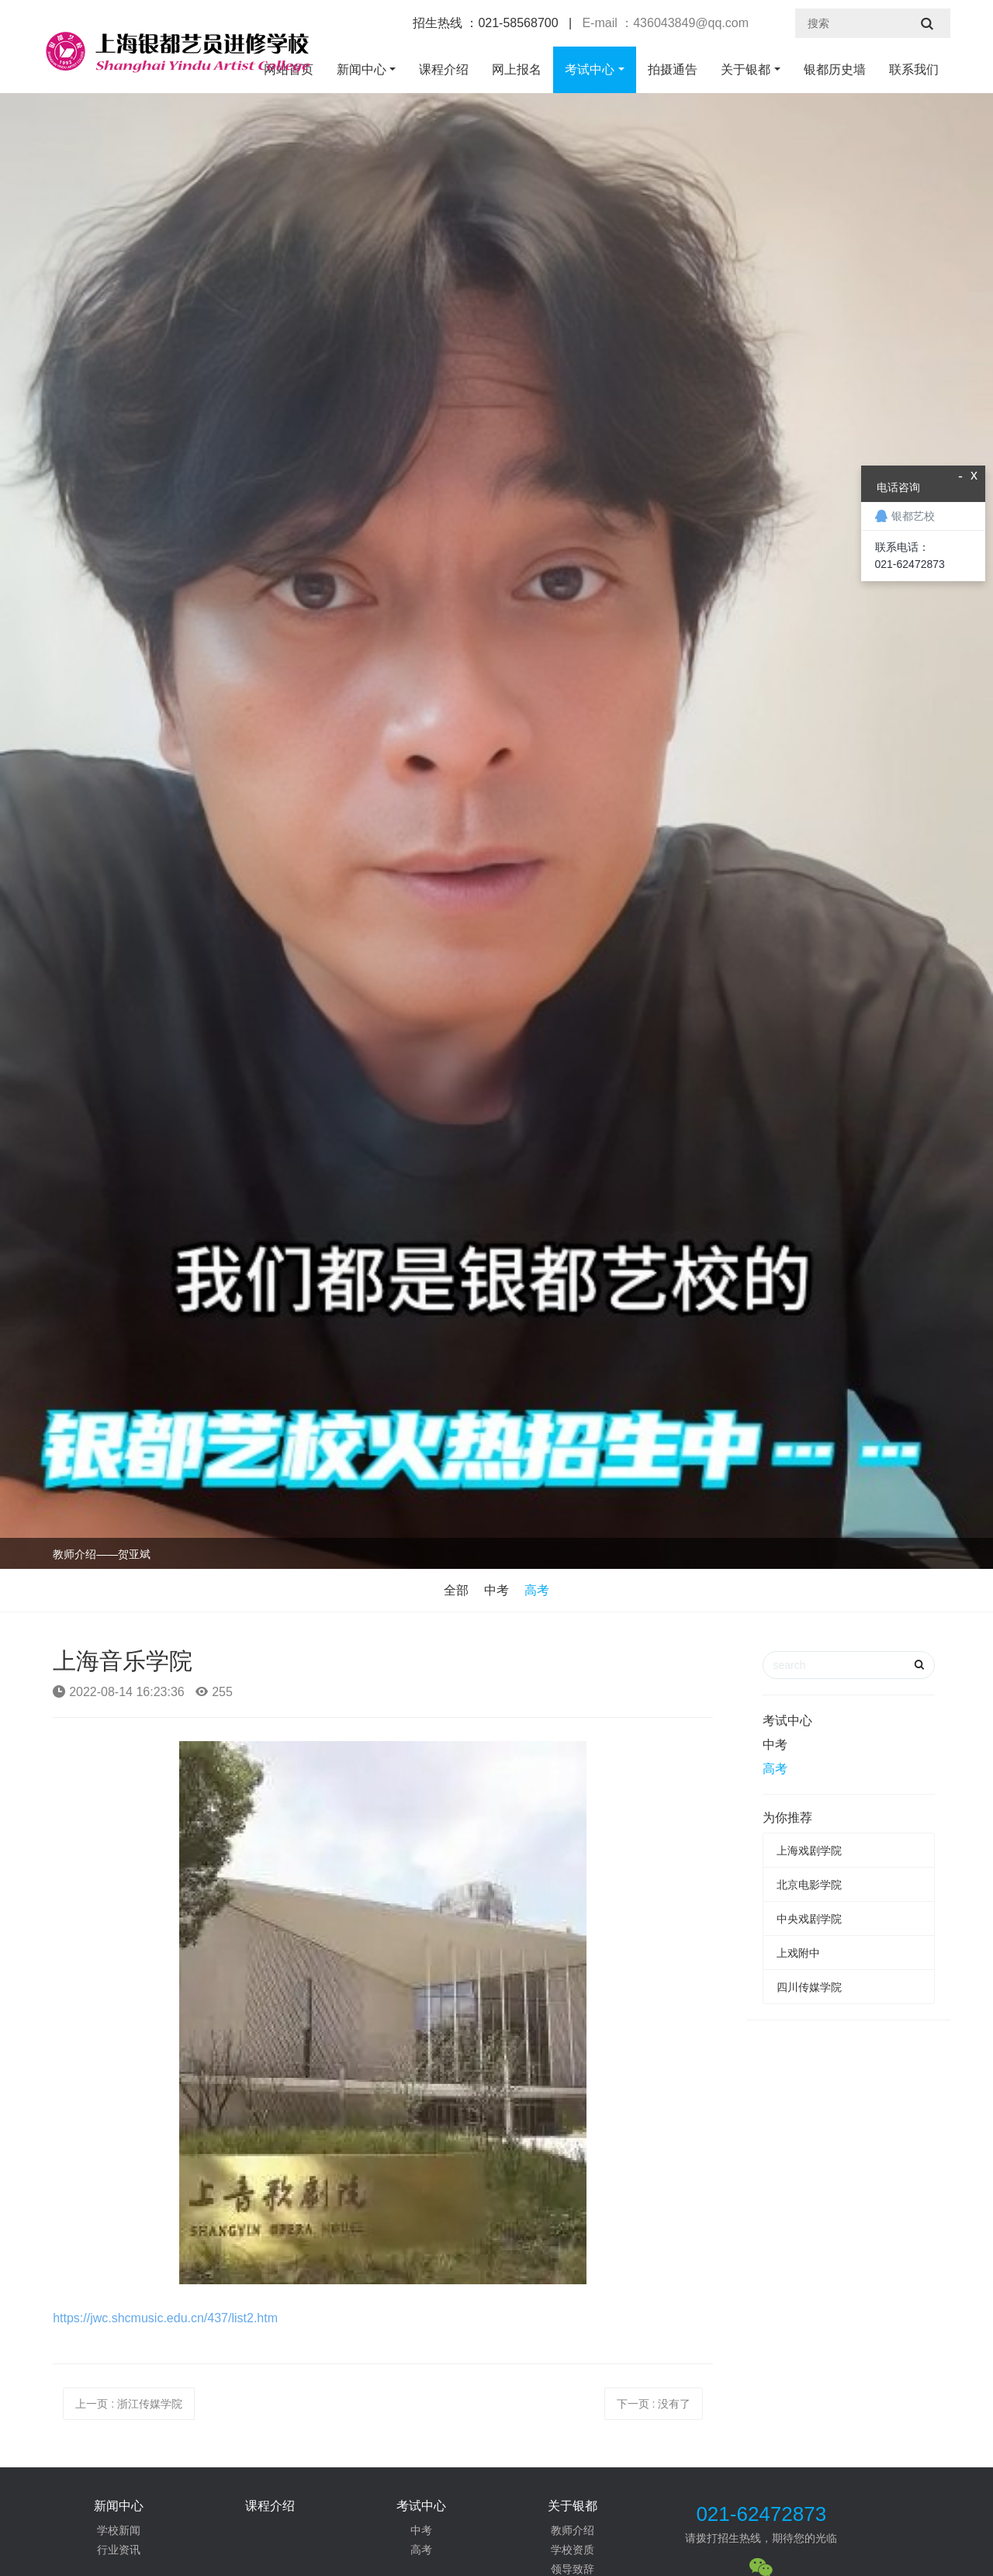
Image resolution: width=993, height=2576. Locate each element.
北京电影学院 (809, 1884)
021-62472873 (761, 2514)
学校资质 (572, 2549)
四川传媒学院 (809, 1987)
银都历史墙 (835, 69)
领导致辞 (572, 2569)
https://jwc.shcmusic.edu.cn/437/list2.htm (165, 2318)
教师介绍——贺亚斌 (102, 1554)
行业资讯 (118, 2549)
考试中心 (589, 69)
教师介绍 (572, 2530)
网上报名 (516, 69)
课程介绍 (444, 69)
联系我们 (914, 69)
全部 (456, 1590)
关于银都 (745, 69)
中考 (496, 1590)
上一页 (128, 2404)
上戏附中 (798, 1953)
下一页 (654, 2404)
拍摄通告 (672, 69)
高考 (536, 1590)
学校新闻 (118, 2530)
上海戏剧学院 (809, 1850)
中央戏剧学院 (809, 1919)
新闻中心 (361, 69)
